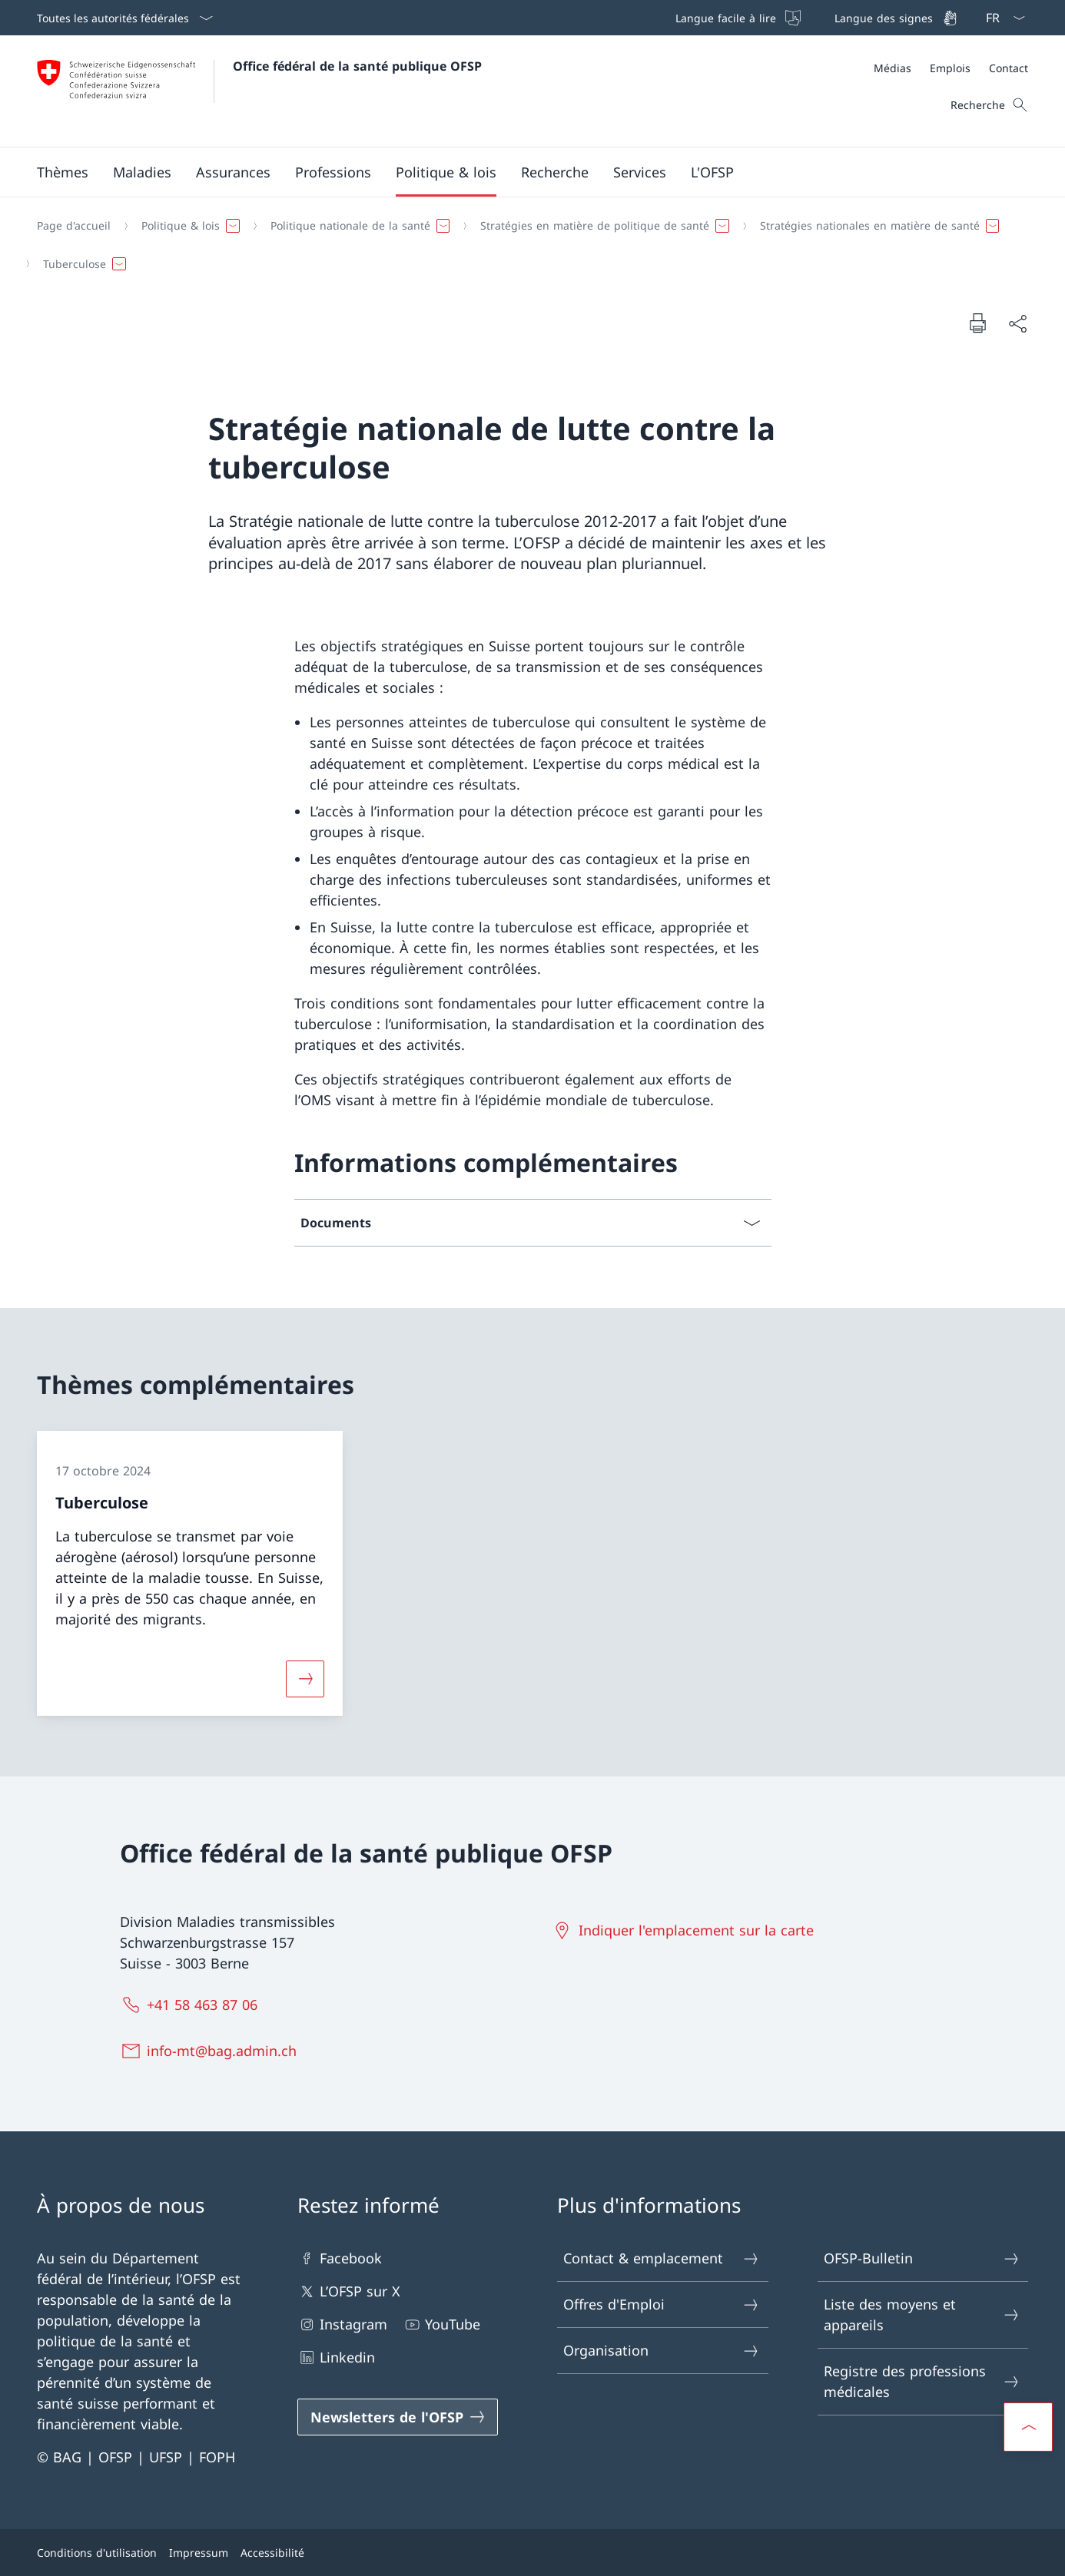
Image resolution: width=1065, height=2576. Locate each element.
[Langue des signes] (894, 17)
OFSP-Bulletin (922, 2258)
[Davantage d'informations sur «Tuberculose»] (305, 1678)
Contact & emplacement (661, 2258)
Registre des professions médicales (922, 2381)
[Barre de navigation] (815, 17)
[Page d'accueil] (74, 226)
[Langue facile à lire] (736, 17)
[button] (63, 172)
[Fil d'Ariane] (526, 245)
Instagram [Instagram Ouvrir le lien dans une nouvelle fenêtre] (342, 2324)
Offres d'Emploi (661, 2304)
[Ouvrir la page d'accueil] (259, 91)
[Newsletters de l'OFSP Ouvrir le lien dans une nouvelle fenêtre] (398, 2417)
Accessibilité (272, 2552)
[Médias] (892, 68)
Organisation (661, 2350)
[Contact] (1008, 68)
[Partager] (1017, 323)
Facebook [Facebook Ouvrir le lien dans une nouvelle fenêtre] (339, 2258)
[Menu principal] (520, 172)
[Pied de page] (532, 2552)
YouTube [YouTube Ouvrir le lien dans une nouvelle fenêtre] (441, 2324)
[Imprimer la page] (977, 322)
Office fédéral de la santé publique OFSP (357, 66)
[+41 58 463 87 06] (192, 2004)
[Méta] (950, 68)
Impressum (198, 2552)
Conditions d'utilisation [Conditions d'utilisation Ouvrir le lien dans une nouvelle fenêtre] (97, 2552)
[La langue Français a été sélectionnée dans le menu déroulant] (1000, 17)
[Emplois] (950, 68)
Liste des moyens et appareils (922, 2314)
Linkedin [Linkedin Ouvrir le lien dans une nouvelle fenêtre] (336, 2357)
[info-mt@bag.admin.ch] (212, 2050)
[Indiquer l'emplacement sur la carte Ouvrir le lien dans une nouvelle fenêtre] (685, 1930)
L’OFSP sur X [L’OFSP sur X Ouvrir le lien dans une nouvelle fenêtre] (348, 2291)
